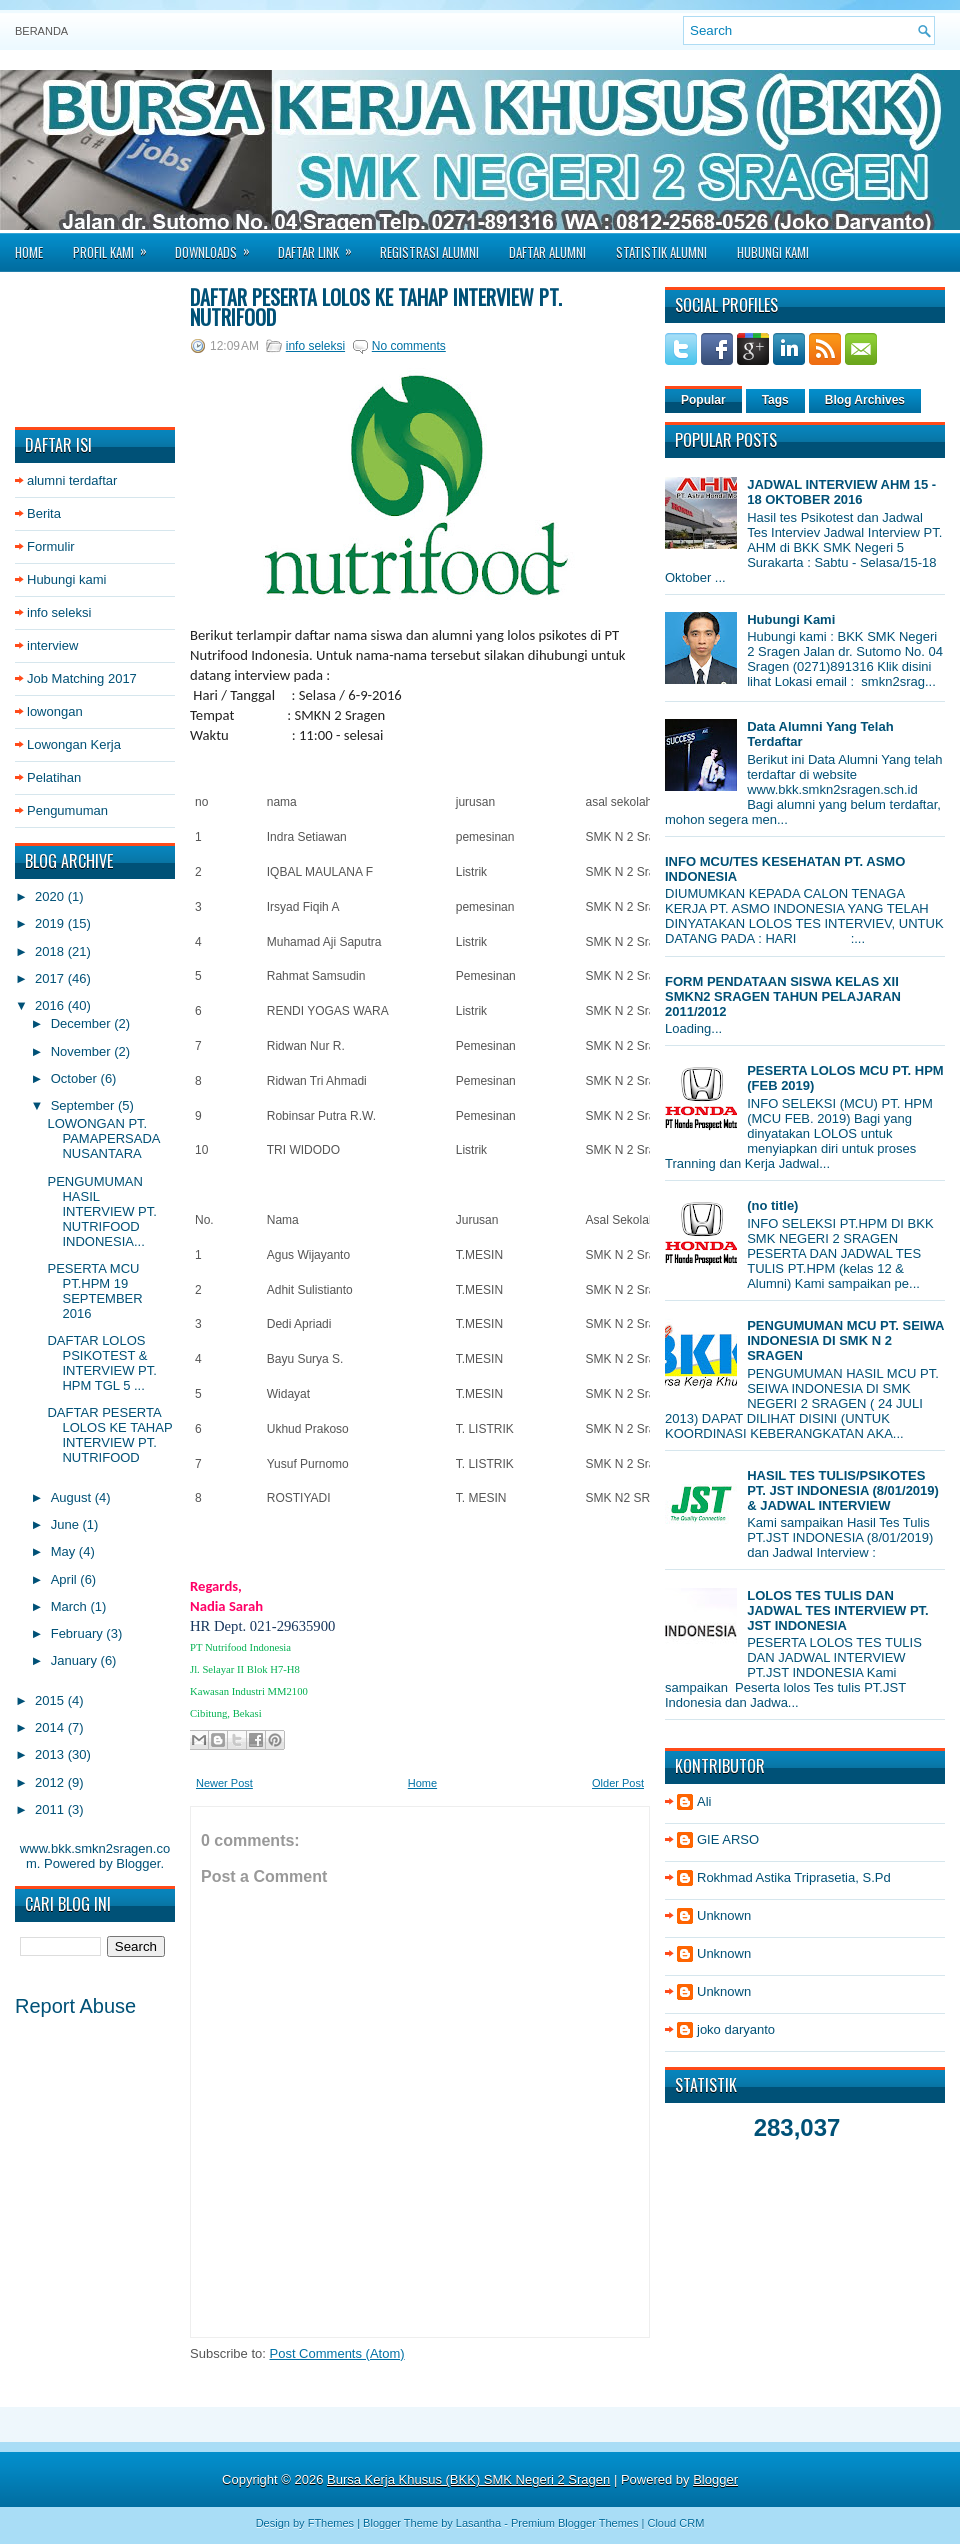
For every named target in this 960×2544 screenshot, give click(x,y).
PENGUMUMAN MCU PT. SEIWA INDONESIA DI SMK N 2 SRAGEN (845, 1340)
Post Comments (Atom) (337, 2353)
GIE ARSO (728, 1839)
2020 (51, 896)
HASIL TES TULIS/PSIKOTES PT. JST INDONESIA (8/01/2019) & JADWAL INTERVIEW (843, 1490)
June (67, 1524)
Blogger (138, 1863)
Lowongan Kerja (74, 744)
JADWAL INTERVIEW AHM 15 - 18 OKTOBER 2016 (841, 492)
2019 (51, 923)
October (76, 1078)
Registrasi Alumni (429, 252)
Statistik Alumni (661, 252)
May (65, 1551)
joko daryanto (736, 2029)
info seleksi (59, 612)
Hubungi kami (67, 579)
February (79, 1633)
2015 (51, 1700)
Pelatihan (54, 777)
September (84, 1105)
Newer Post (224, 1783)
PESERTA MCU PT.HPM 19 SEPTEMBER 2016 (94, 1291)
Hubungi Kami (773, 252)
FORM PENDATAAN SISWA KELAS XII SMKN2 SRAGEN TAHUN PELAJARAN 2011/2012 (783, 996)
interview (52, 645)
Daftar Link (321, 246)
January (76, 1660)
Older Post (618, 1783)
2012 (51, 1782)
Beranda (41, 31)
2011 (51, 1809)
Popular (703, 400)
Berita (44, 513)
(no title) (772, 1205)
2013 (51, 1754)
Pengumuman (67, 810)
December (83, 1023)
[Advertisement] (95, 349)
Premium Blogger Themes (575, 2523)
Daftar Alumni (547, 252)
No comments (409, 346)
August (73, 1497)
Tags (775, 400)
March (71, 1606)
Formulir (51, 546)
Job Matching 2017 (82, 678)
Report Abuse (75, 2006)
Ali (704, 1801)
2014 (51, 1727)
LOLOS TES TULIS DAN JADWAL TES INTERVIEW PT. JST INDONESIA (838, 1610)
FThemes (331, 2523)
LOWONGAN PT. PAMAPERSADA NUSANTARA (103, 1138)
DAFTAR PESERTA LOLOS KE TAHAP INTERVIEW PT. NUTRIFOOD (109, 1435)
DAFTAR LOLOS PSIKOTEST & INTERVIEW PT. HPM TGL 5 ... (101, 1363)
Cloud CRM (675, 2523)
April (66, 1579)
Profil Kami (116, 246)
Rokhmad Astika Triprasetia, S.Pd (794, 1877)
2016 (51, 1005)
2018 (51, 951)
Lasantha (478, 2523)
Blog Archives (865, 400)
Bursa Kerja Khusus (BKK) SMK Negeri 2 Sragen (468, 2479)
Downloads (219, 246)
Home (29, 252)
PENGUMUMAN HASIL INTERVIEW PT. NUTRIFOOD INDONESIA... (101, 1211)
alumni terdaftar (72, 480)
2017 (51, 978)
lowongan (55, 711)
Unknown (724, 1915)
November (83, 1051)
